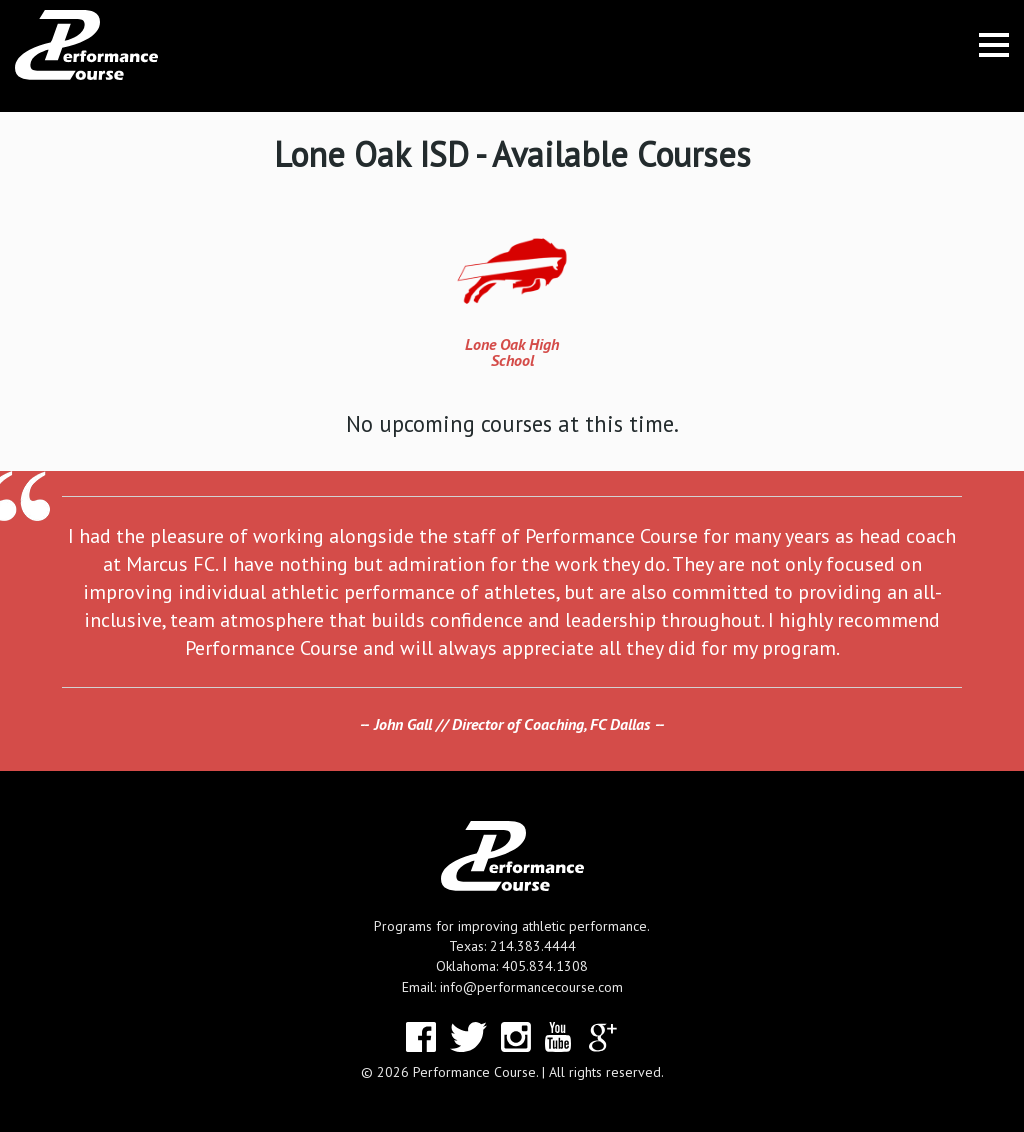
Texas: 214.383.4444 (512, 946)
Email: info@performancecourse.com (512, 987)
